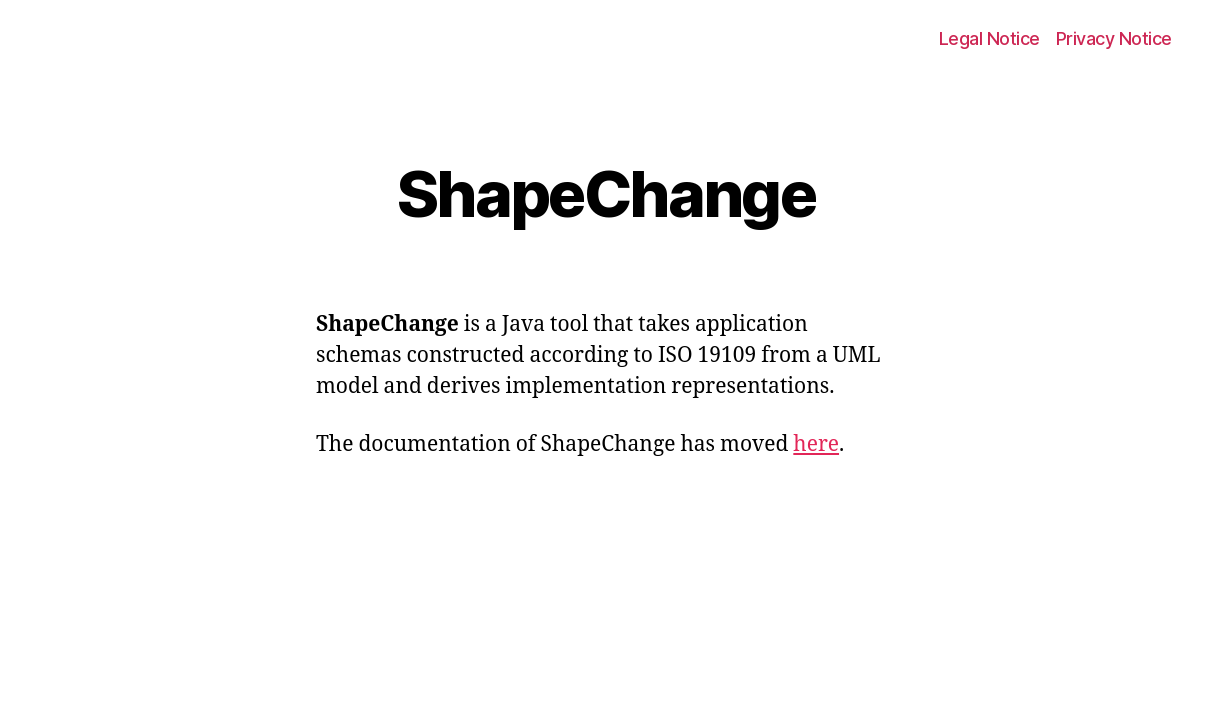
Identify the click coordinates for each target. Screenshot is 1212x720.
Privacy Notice (1114, 38)
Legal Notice (989, 38)
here (816, 444)
